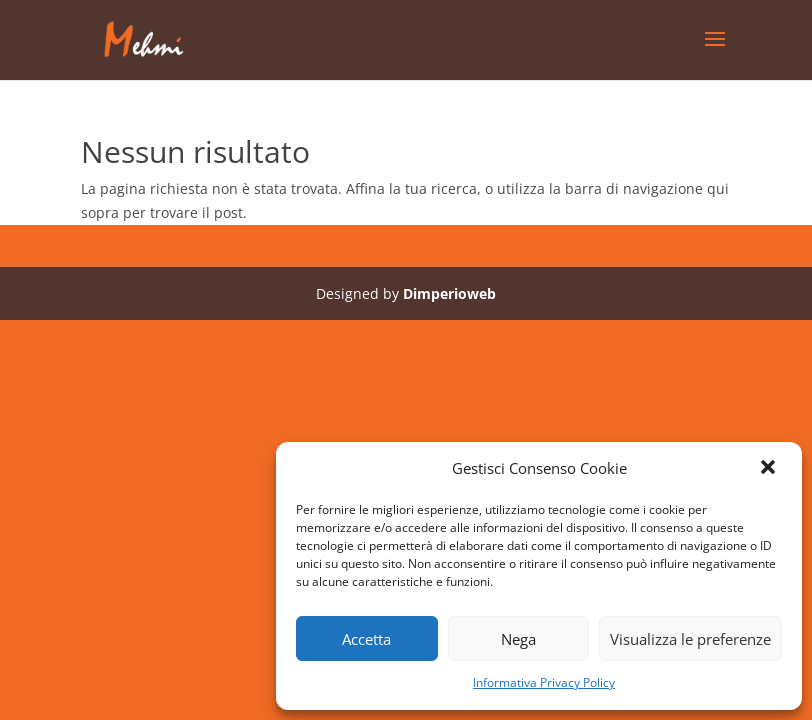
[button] (770, 469)
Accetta (366, 639)
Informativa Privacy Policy (544, 682)
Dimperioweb (449, 293)
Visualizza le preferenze (690, 639)
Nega (518, 639)
